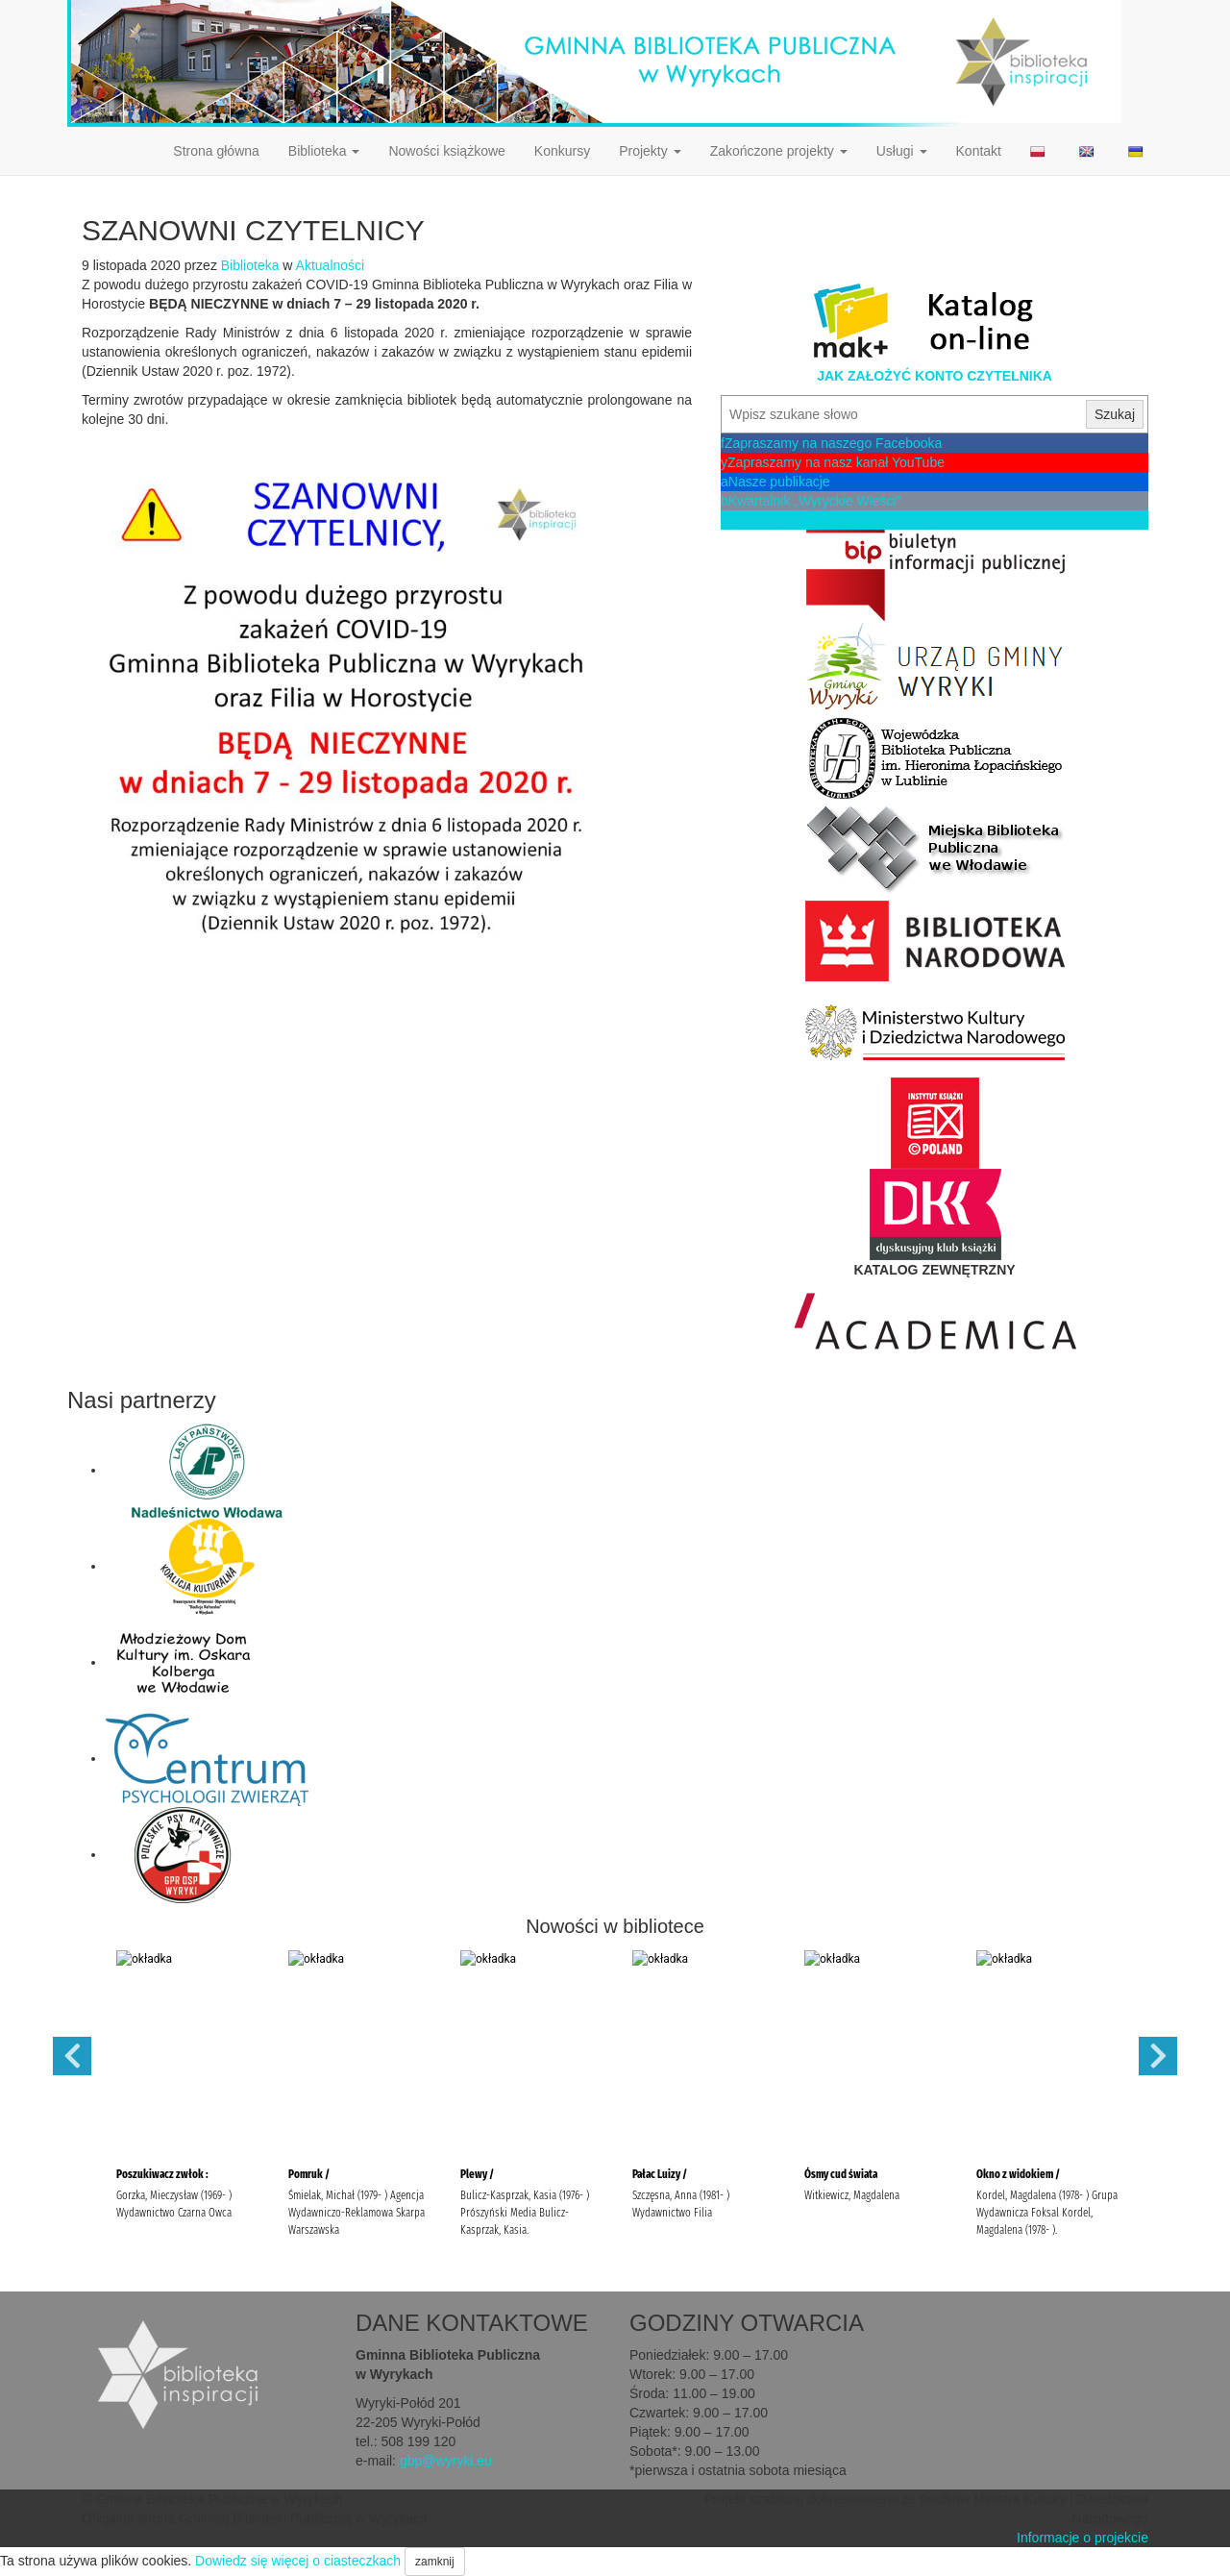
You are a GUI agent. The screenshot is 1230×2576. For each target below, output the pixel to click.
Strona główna (216, 151)
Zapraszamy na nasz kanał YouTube (833, 462)
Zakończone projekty (779, 151)
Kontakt (978, 151)
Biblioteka (324, 151)
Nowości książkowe (446, 151)
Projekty (649, 151)
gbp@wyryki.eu (446, 2460)
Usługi (901, 151)
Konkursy (562, 151)
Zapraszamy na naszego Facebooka (831, 443)
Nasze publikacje (775, 481)
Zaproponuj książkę (783, 520)
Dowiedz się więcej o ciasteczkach (298, 2560)
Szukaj (1115, 414)
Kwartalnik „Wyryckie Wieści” (810, 500)
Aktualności (330, 265)
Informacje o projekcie (1082, 2537)
